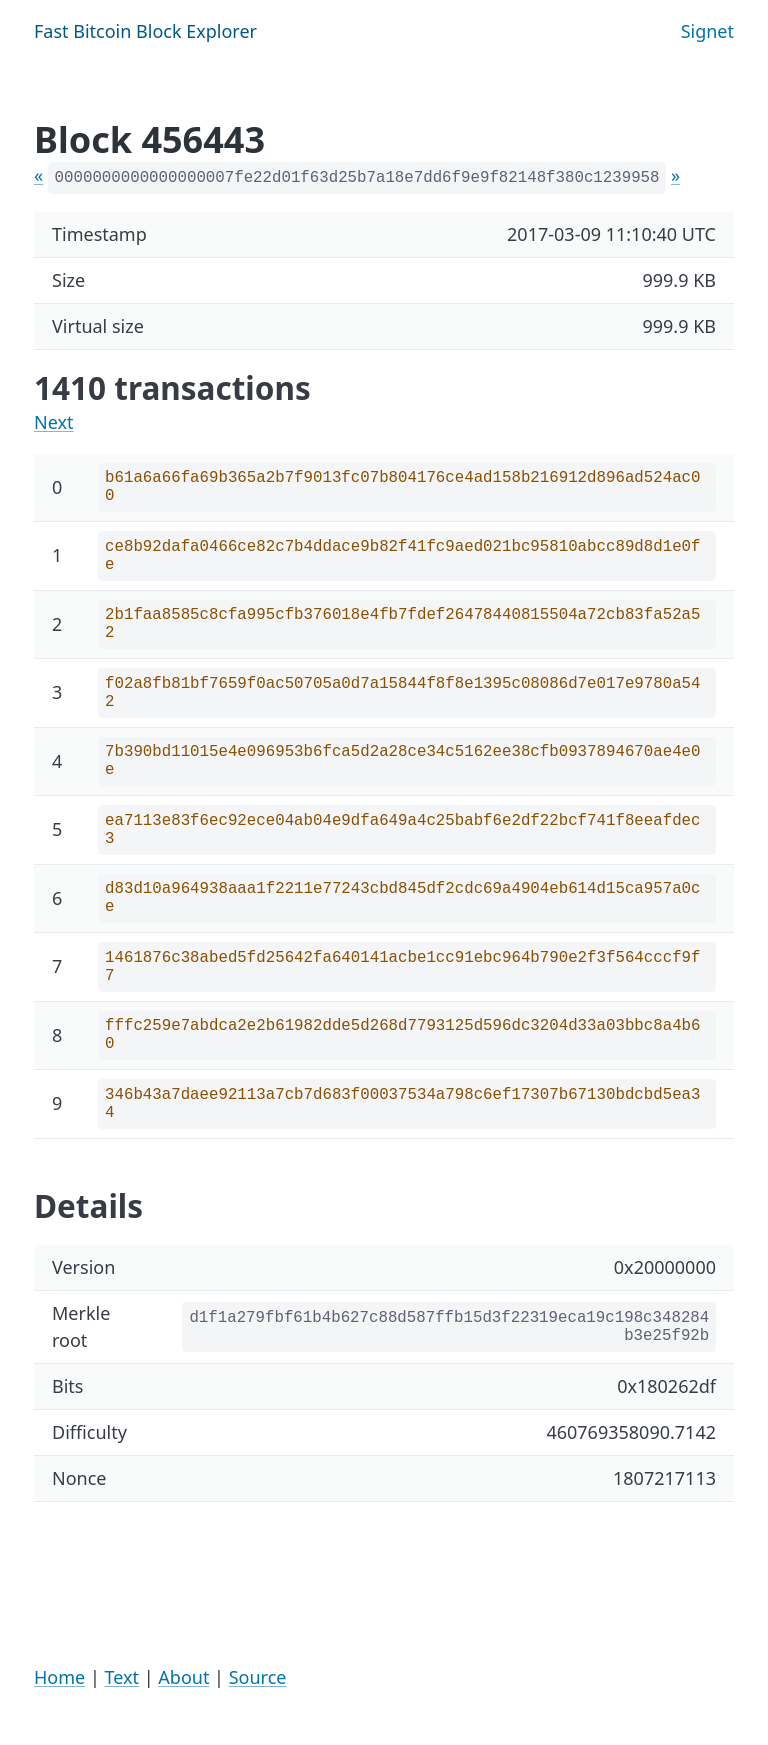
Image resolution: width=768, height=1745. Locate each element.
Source (258, 1677)
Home (59, 1677)
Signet (707, 31)
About (183, 1677)
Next (54, 422)
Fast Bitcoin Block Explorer (145, 31)
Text (122, 1677)
